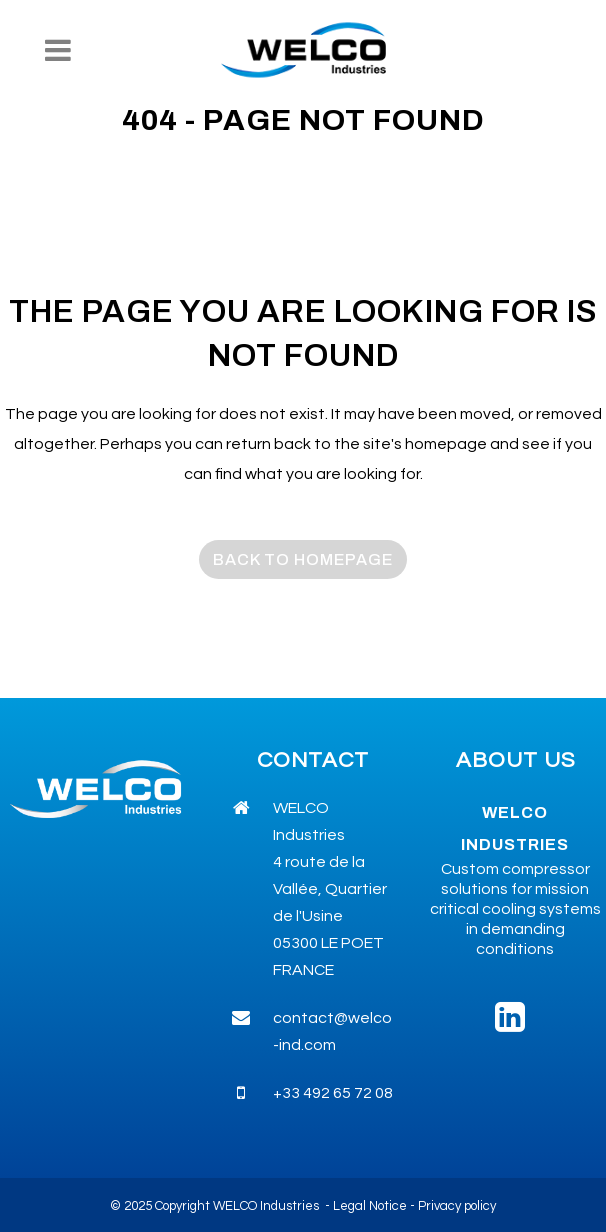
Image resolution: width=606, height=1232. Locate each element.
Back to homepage (303, 559)
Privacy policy (457, 1206)
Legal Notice (370, 1206)
